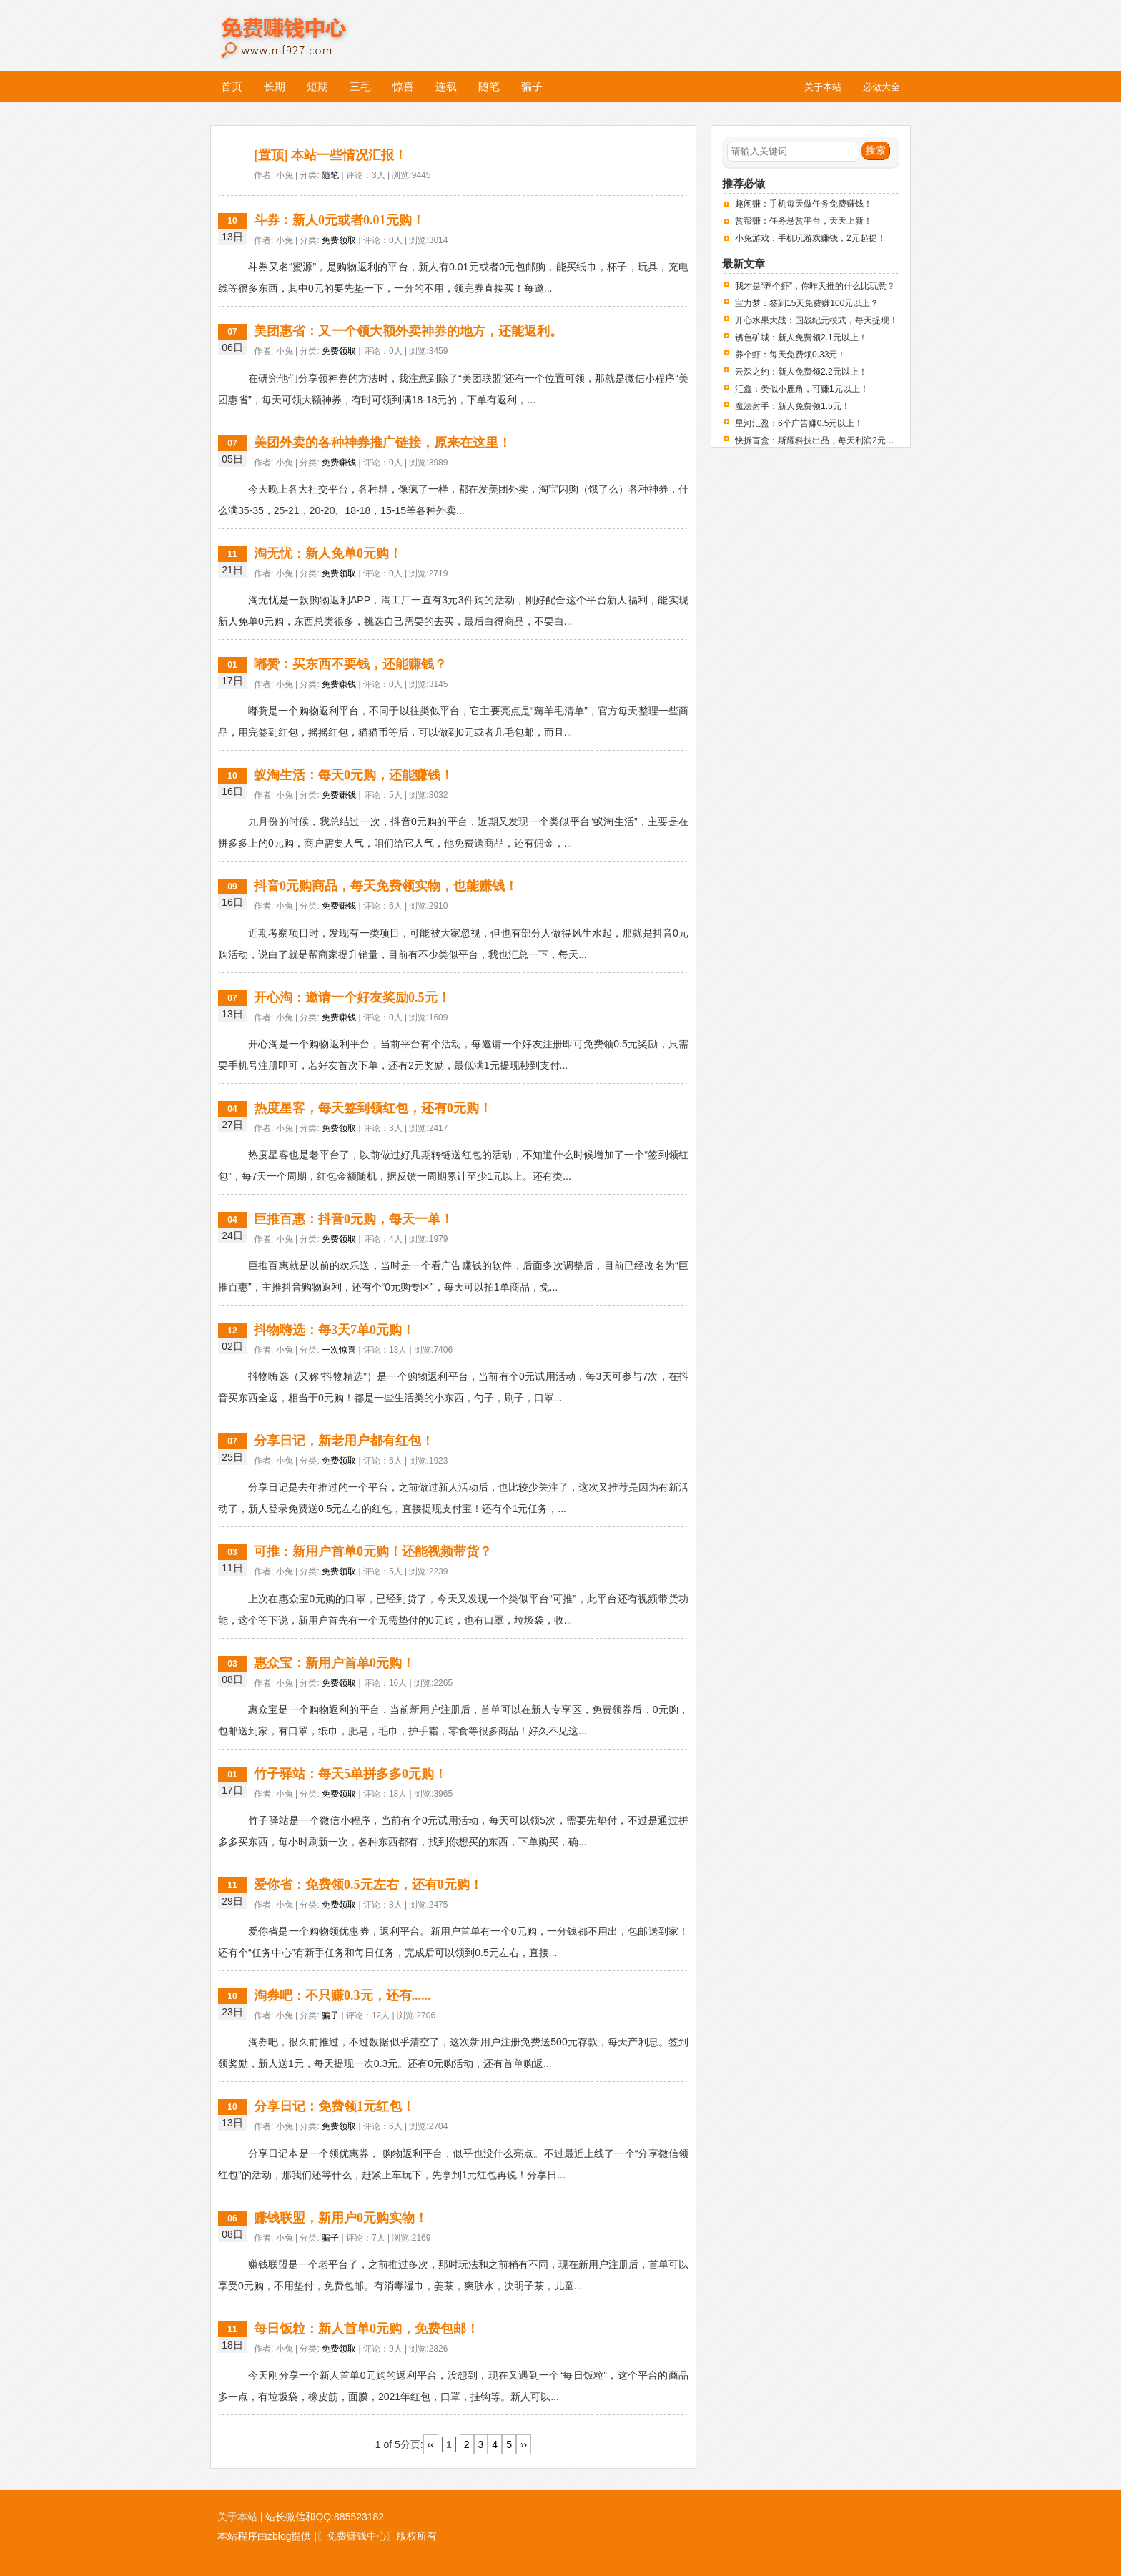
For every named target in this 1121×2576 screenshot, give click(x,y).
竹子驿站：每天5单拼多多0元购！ (350, 1774)
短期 (317, 86)
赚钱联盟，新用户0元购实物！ (341, 2218)
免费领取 (339, 240)
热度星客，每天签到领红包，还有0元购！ (373, 1108)
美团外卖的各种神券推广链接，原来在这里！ (382, 442)
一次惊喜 (339, 1350)
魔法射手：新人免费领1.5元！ (792, 406)
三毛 (360, 86)
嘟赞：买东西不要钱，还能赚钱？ (350, 664)
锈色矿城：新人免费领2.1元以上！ (801, 337)
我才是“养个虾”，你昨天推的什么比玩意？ (815, 286)
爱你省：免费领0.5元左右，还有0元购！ (368, 1884)
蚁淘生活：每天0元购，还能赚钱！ (353, 775)
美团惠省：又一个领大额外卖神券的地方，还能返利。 (408, 331)
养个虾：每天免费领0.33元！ (790, 355)
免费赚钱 (339, 463)
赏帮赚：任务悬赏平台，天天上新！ (803, 221)
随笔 (489, 86)
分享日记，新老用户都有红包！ (344, 1440)
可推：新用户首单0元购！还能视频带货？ (373, 1551)
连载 (446, 86)
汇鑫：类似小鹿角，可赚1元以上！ (802, 389)
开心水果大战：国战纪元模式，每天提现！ (816, 320)
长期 (274, 86)
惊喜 (403, 86)
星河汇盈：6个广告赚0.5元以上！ (799, 423)
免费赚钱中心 (299, 27)
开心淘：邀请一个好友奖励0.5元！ (352, 997)
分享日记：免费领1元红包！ (334, 2106)
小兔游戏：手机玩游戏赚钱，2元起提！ (810, 238)
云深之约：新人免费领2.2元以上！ (801, 372)
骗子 (532, 86)
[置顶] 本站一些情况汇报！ (331, 155)
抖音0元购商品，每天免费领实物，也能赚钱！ (386, 886)
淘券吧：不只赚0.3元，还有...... (342, 1995)
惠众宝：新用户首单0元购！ (334, 1663)
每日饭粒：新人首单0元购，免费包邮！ (366, 2328)
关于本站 (237, 2516)
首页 (231, 86)
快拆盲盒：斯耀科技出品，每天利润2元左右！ (823, 440)
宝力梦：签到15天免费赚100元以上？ (807, 303)
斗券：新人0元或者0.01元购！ (339, 220)
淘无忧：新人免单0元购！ (328, 553)
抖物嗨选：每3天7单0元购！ (334, 1330)
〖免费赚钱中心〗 (357, 2536)
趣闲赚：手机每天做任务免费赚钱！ (803, 204)
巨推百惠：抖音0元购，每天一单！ (353, 1219)
